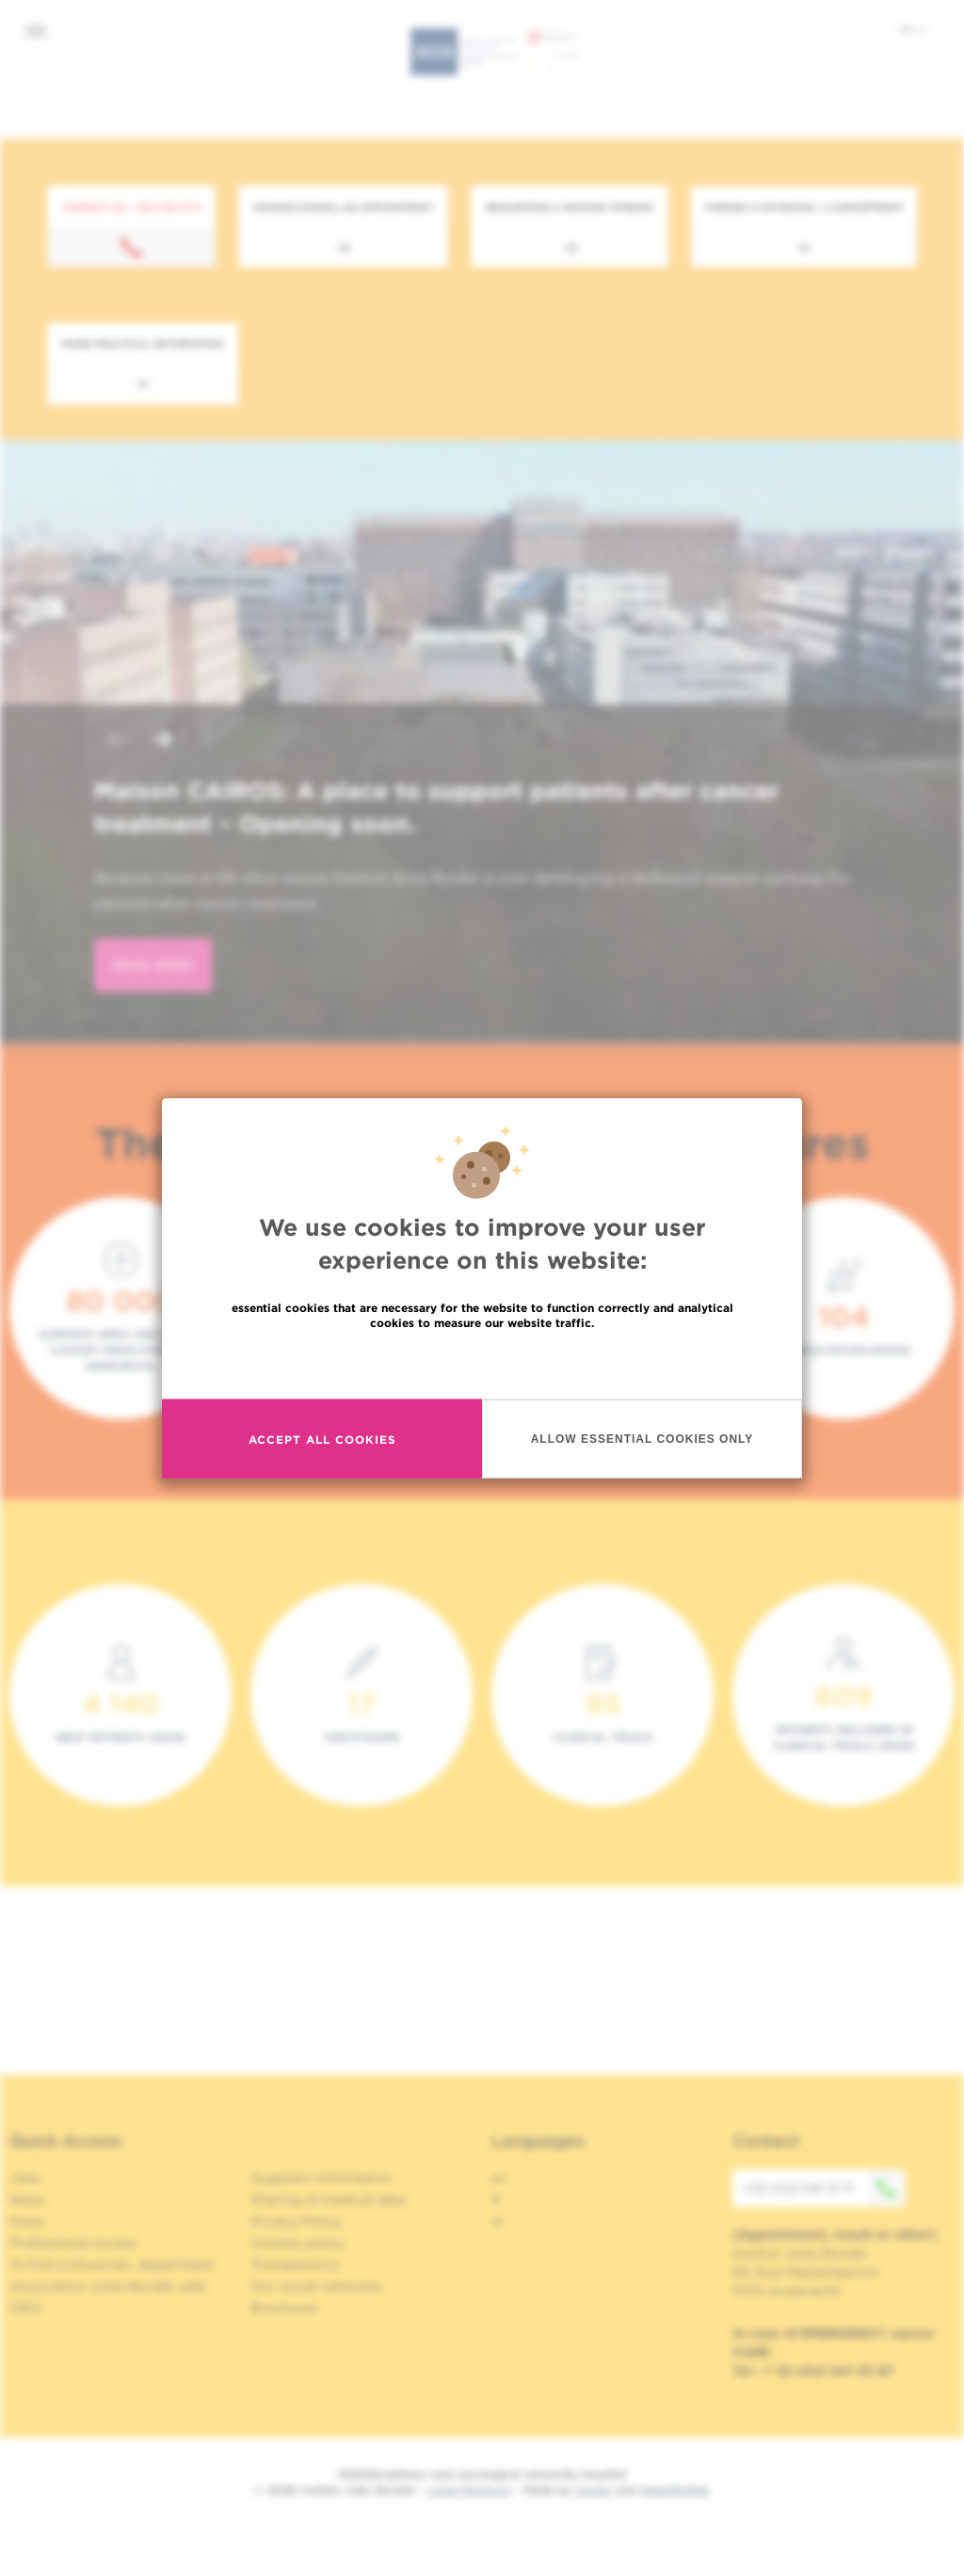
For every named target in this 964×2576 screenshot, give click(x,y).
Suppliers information (321, 2177)
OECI (25, 2307)
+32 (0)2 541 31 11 (824, 2188)
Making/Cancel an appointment (343, 207)
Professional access (73, 2242)
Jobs (24, 2177)
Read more (482, 1363)
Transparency (294, 2264)
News (27, 2199)
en (913, 29)
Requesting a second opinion (569, 207)
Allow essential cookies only (642, 1438)
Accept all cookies (322, 1439)
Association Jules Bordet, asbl (107, 2286)
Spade (593, 2490)
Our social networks (316, 2286)
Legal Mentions (469, 2490)
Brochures (284, 2307)
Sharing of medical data (328, 2199)
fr (496, 2199)
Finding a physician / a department (804, 207)
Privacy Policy (296, 2221)
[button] (117, 741)
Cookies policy (297, 2242)
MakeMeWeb (674, 2490)
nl (497, 2221)
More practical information (142, 343)
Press (26, 2221)
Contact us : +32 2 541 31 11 (131, 207)
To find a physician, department (112, 2264)
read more (153, 965)
